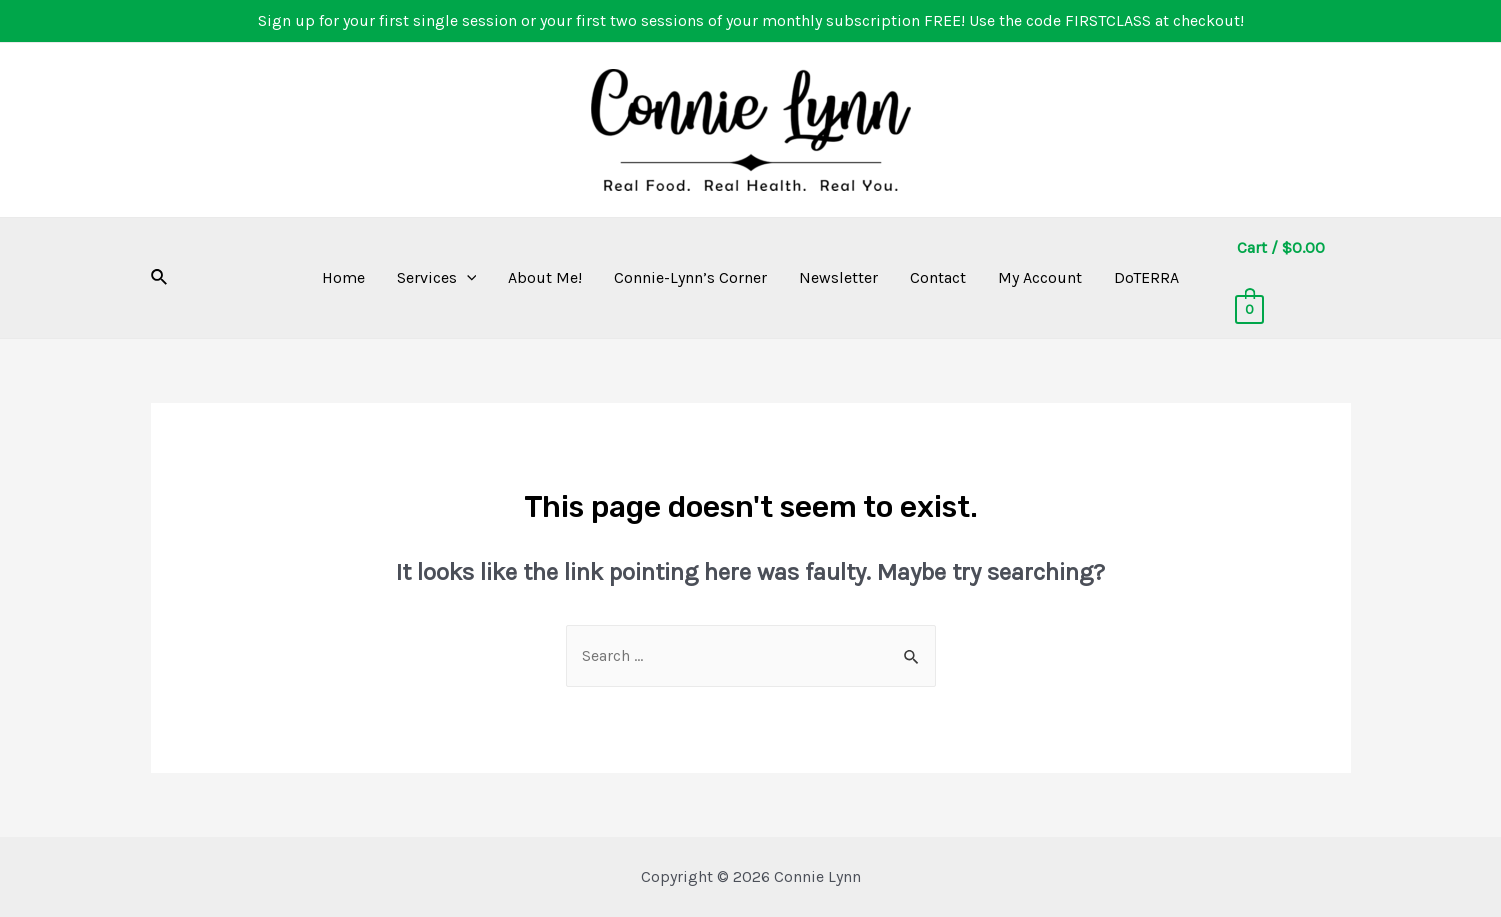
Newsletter (838, 277)
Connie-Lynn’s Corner (690, 277)
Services (437, 278)
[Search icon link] (160, 278)
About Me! (545, 277)
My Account (1040, 277)
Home (343, 277)
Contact (938, 277)
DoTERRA (1146, 277)
